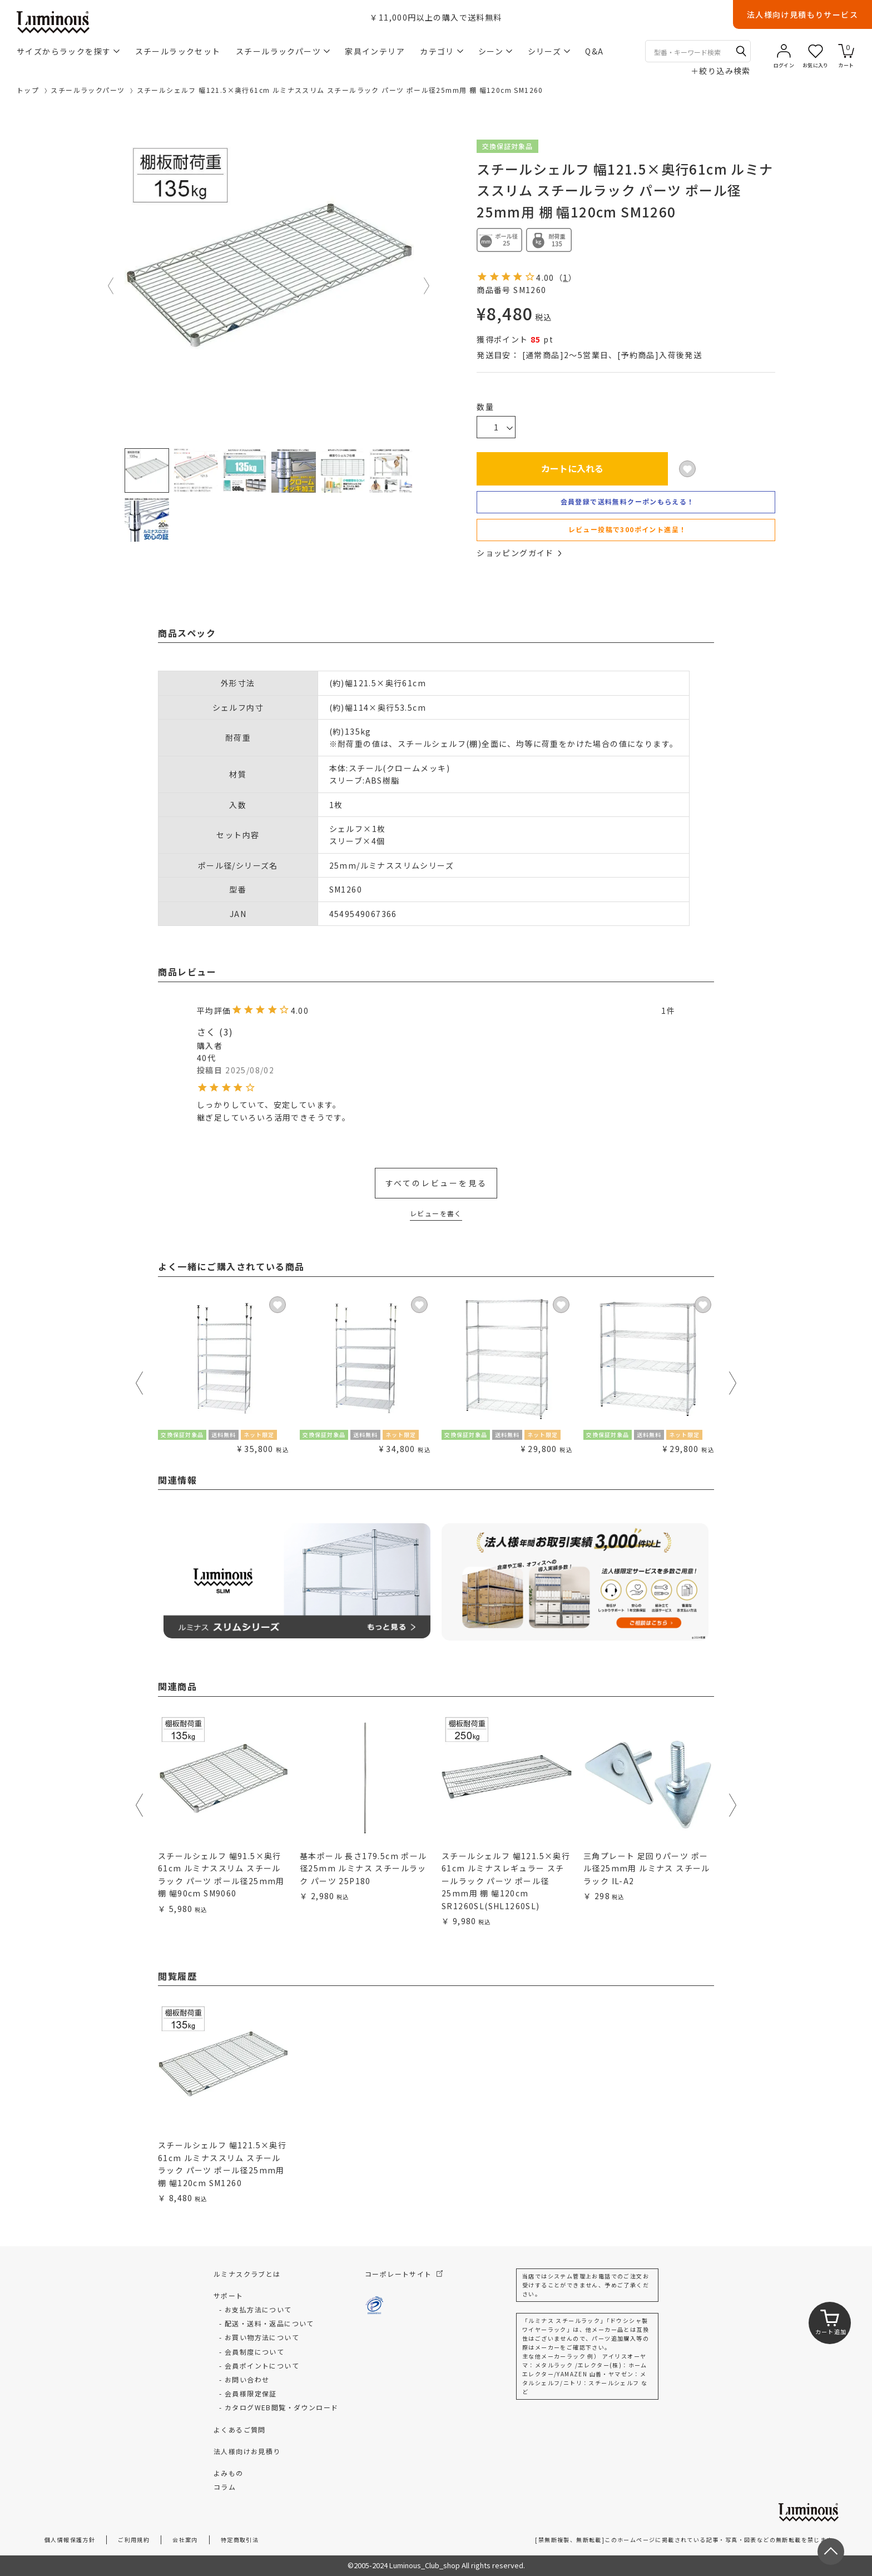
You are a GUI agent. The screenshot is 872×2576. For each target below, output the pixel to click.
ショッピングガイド (519, 552)
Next (427, 286)
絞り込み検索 (721, 70)
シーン (495, 51)
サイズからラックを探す (68, 51)
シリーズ (549, 51)
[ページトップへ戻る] (831, 2551)
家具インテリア (375, 51)
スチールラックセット (178, 51)
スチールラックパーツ (283, 51)
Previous (111, 286)
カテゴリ (441, 51)
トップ (28, 90)
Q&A (594, 51)
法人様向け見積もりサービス (802, 14)
